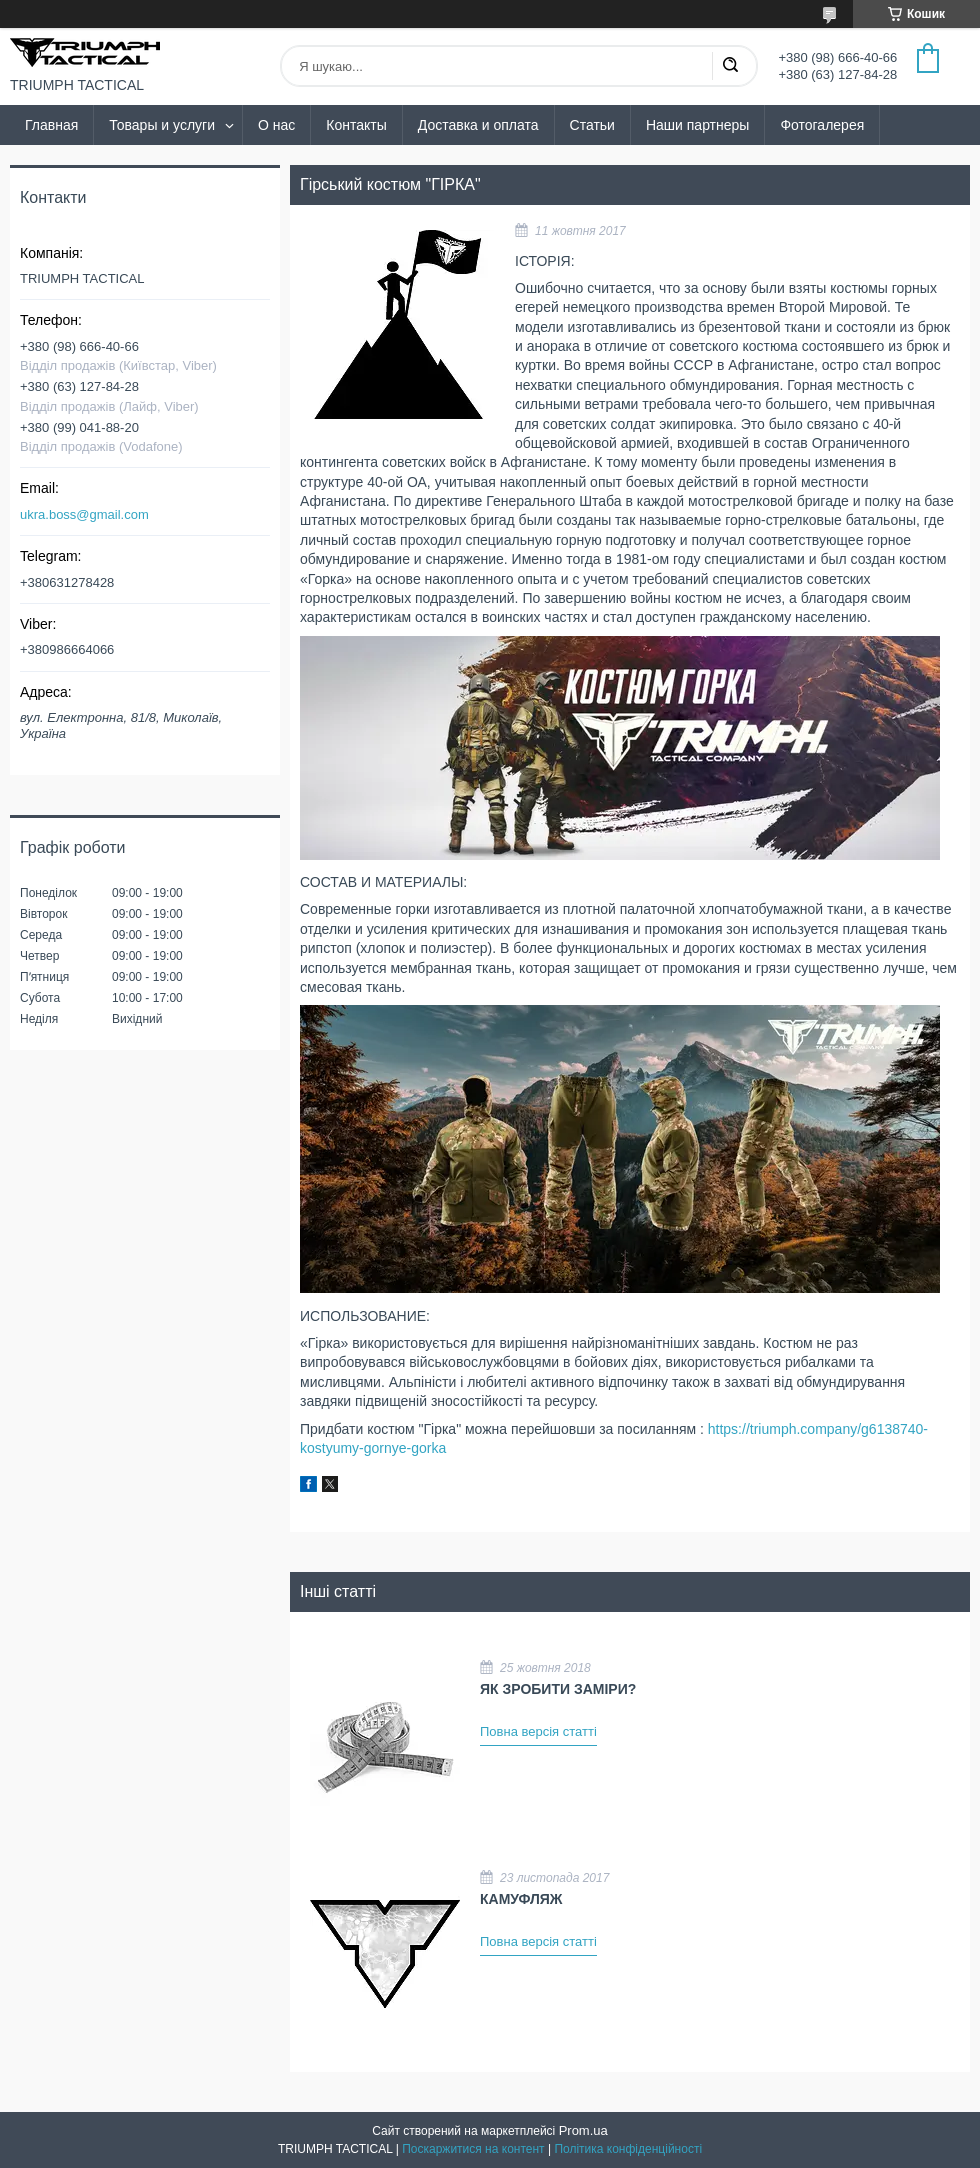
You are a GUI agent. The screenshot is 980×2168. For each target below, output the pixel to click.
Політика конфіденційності (628, 2149)
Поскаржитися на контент (473, 2149)
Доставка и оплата (478, 125)
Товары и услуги (162, 125)
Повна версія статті (538, 1731)
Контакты (356, 125)
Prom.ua (583, 2130)
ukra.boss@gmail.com (84, 514)
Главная (51, 125)
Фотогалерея (822, 125)
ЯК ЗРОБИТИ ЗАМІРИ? (558, 1689)
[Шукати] (730, 66)
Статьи (592, 125)
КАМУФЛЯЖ (521, 1899)
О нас (276, 125)
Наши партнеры (697, 125)
